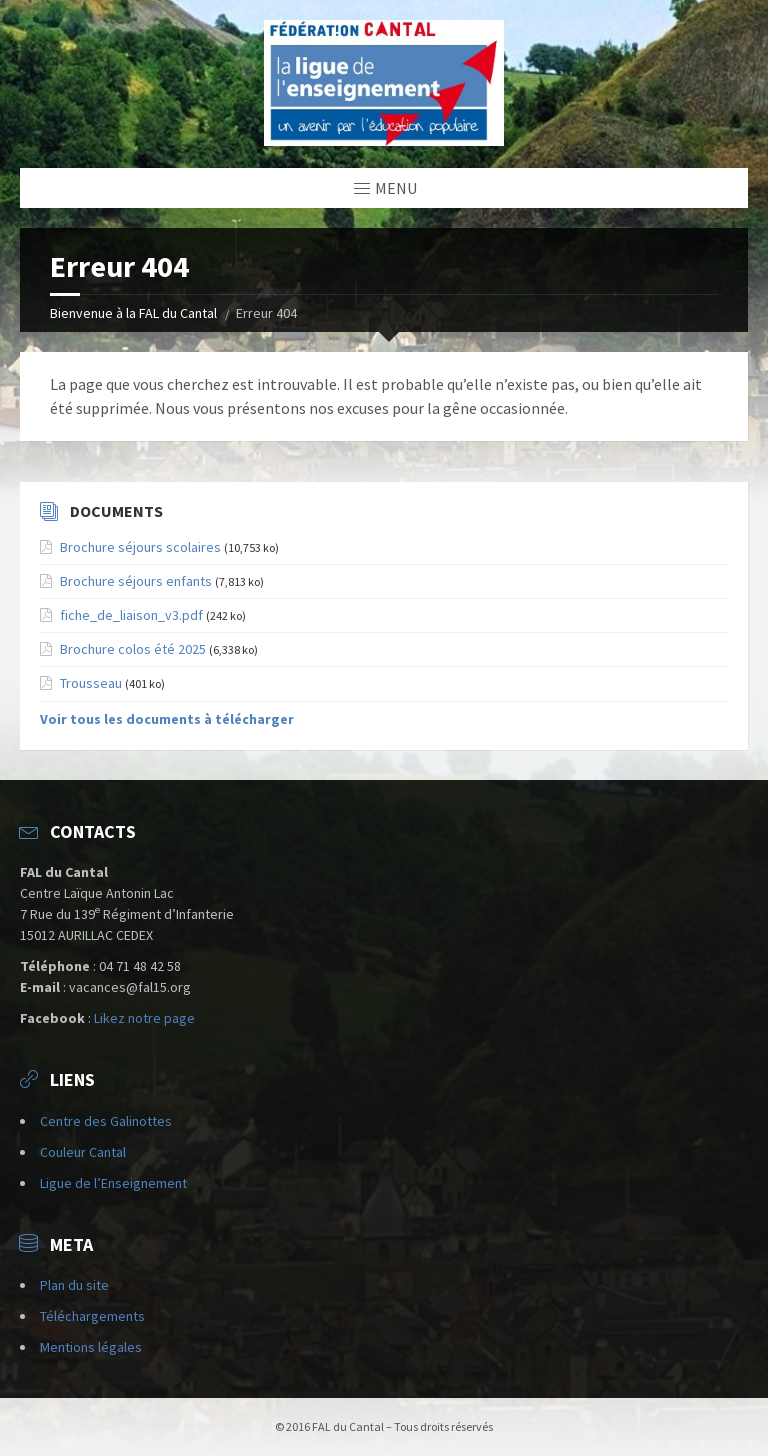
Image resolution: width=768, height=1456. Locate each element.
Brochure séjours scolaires (140, 547)
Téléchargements (92, 1316)
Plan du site (74, 1285)
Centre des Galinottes (106, 1121)
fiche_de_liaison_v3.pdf (131, 615)
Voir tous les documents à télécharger (167, 719)
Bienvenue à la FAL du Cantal (133, 313)
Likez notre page (144, 1018)
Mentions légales (91, 1347)
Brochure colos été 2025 (133, 649)
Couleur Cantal (83, 1152)
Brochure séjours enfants (136, 581)
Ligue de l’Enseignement (113, 1183)
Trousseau (91, 683)
